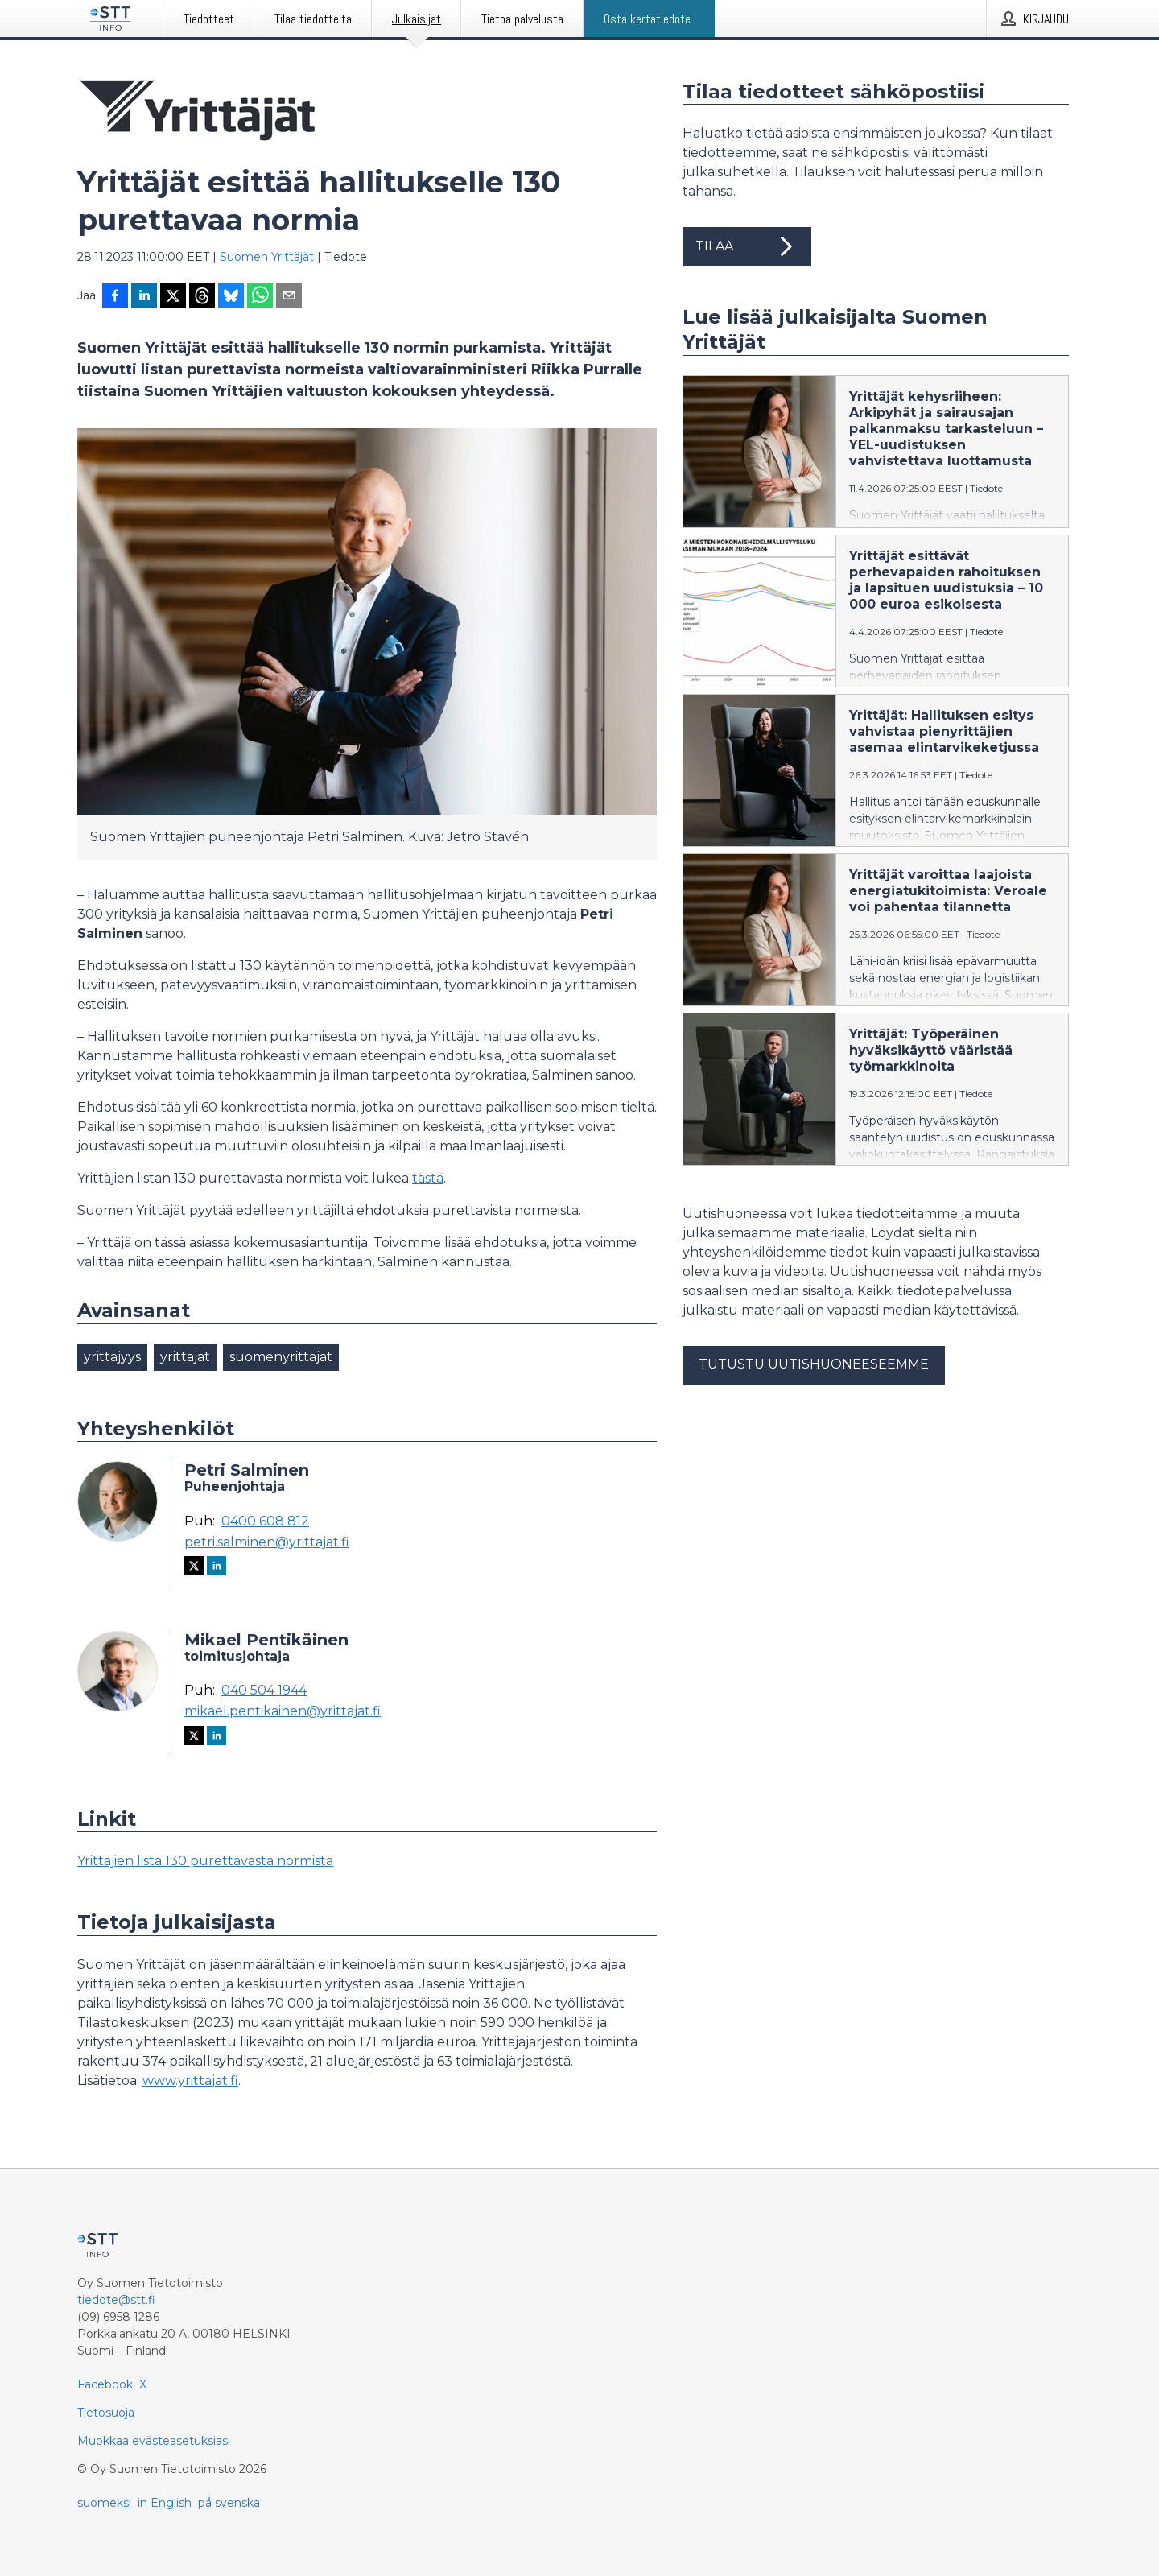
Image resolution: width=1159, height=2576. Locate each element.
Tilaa (746, 246)
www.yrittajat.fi (190, 2080)
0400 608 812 (265, 1521)
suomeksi (104, 2503)
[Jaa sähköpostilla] (289, 297)
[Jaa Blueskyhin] (231, 297)
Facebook (105, 2384)
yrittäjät (185, 1356)
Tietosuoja (105, 2412)
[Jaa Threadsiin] (202, 297)
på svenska (229, 2503)
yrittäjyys (112, 1356)
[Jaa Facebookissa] (115, 297)
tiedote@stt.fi (116, 2300)
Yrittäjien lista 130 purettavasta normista (205, 1860)
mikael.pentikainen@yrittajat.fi (282, 1711)
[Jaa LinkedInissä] (144, 297)
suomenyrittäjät (280, 1356)
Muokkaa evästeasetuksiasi (153, 2441)
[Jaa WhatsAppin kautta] (260, 297)
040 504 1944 (264, 1690)
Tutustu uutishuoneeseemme (814, 1364)
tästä (427, 1178)
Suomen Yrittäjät (267, 257)
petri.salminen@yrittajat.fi (266, 1542)
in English (165, 2503)
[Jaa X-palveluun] (173, 297)
